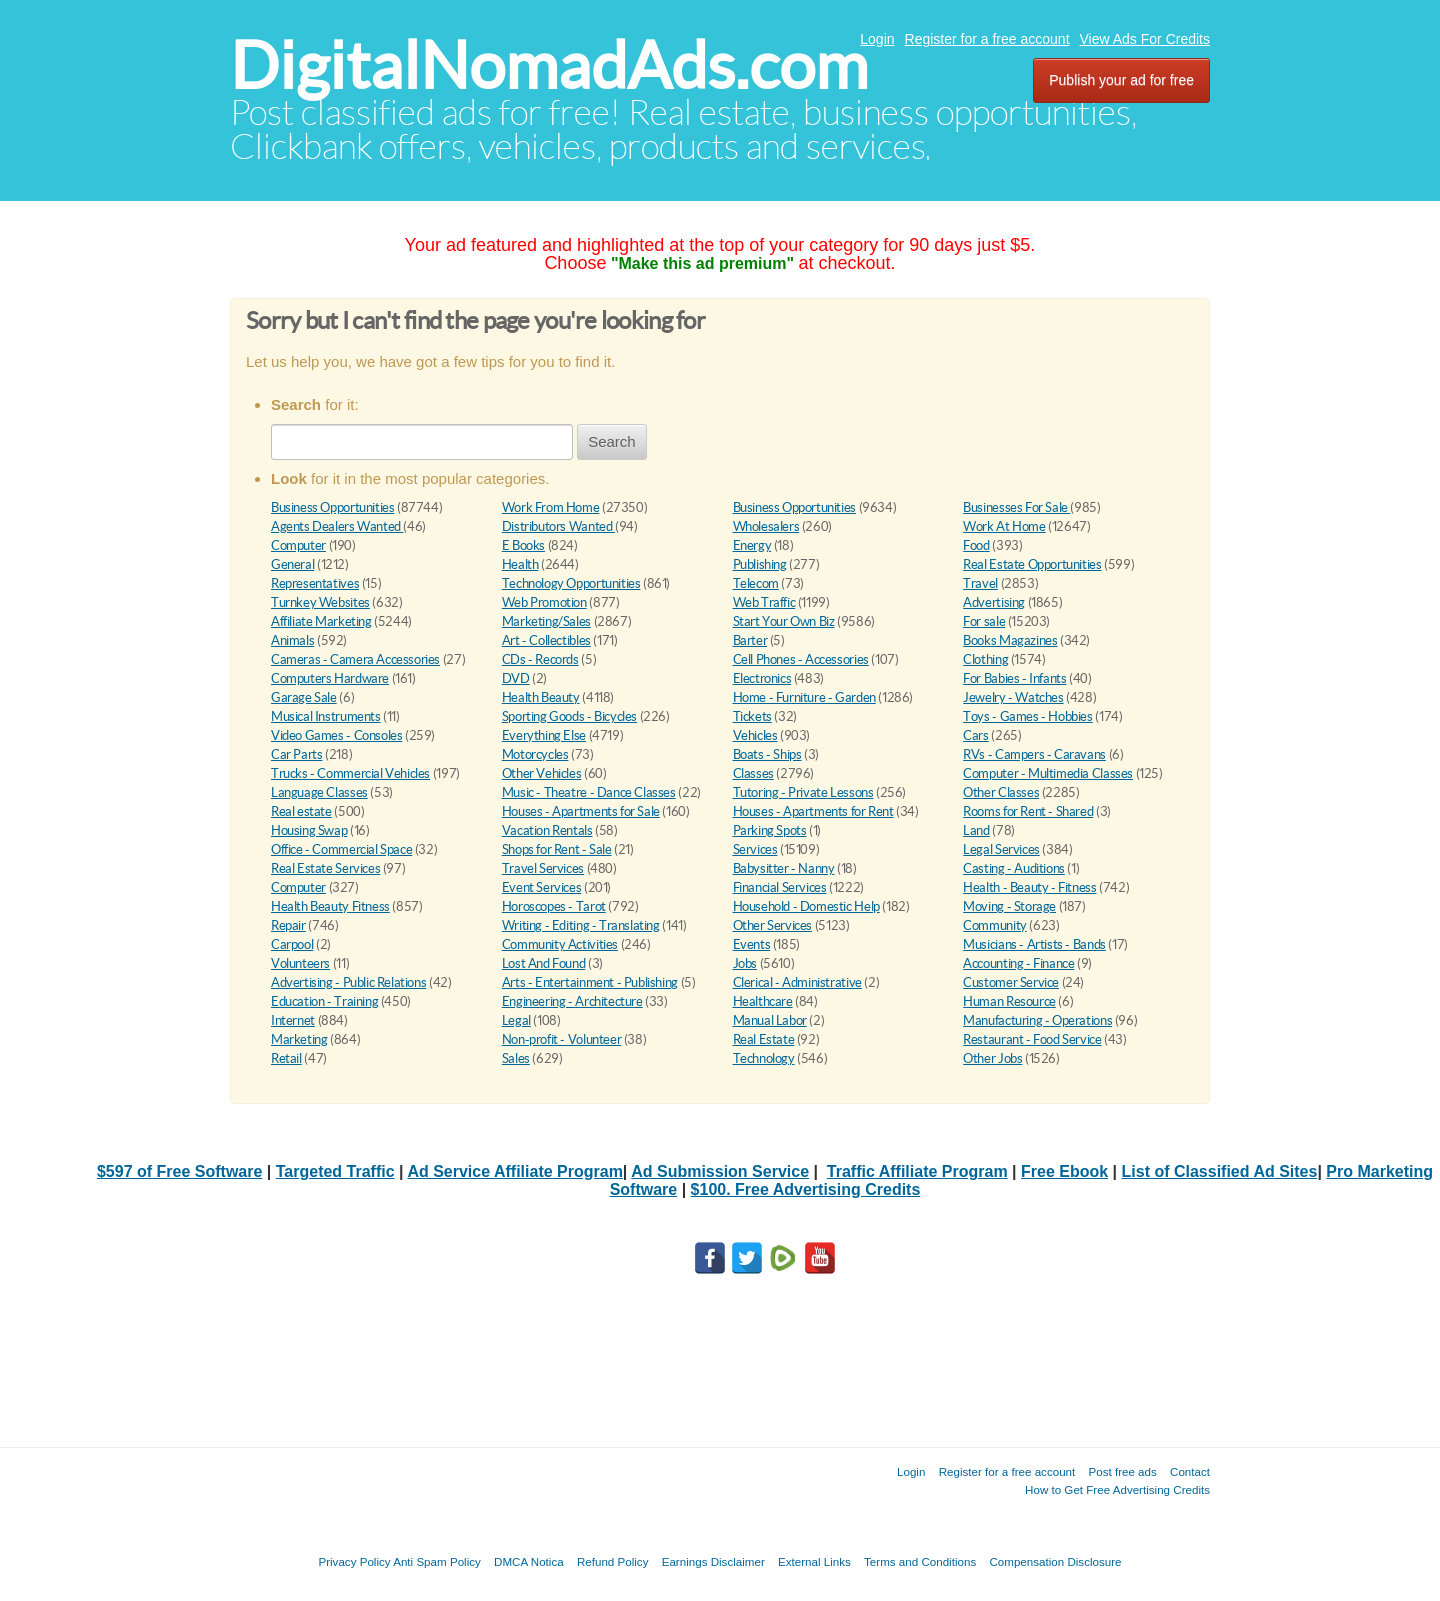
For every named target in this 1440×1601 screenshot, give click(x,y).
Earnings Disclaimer (713, 1561)
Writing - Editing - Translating (581, 925)
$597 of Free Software (179, 1171)
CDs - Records (540, 659)
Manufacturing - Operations (1037, 1020)
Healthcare (763, 1001)
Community (995, 925)
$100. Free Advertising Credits (806, 1189)
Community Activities (560, 944)
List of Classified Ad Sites (1220, 1171)
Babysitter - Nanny (784, 868)
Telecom (756, 583)
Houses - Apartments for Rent (813, 811)
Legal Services (1001, 849)
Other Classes (1001, 792)
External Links (814, 1561)
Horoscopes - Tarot (554, 906)
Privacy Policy (354, 1561)
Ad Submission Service (720, 1171)
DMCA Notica (529, 1561)
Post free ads (1122, 1471)
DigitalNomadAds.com (549, 65)
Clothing (985, 659)
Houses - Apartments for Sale (581, 811)
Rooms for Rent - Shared (1028, 811)
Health (520, 564)
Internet (293, 1020)
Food (976, 545)
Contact (1190, 1471)
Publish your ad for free (1121, 80)
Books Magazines (1010, 640)
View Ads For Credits (1145, 39)
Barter (750, 640)
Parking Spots (770, 830)
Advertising (994, 602)
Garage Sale (304, 697)
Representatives (315, 583)
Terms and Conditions (920, 1561)
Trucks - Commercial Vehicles (350, 773)
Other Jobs (992, 1058)
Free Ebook (1064, 1171)
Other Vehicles (542, 773)
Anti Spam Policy (437, 1561)
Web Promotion (544, 602)
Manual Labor (770, 1020)
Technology (764, 1058)
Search (612, 441)
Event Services (542, 887)
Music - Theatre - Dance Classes (589, 792)
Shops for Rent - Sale (557, 849)
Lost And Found (544, 963)
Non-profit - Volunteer (561, 1039)
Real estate (301, 811)
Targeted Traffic (335, 1171)
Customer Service (1011, 982)
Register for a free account (987, 39)
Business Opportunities (332, 507)
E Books (523, 545)
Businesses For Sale (1016, 507)
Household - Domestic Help (806, 906)
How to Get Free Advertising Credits (1117, 1489)
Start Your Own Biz (784, 621)
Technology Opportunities (571, 583)
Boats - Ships (767, 754)
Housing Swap (309, 830)
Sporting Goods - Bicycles (569, 716)
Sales (516, 1058)
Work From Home (551, 507)
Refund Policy (613, 1561)
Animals (292, 640)
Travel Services (543, 868)
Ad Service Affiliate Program (514, 1171)
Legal (516, 1020)
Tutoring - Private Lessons (803, 792)
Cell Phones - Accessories (801, 659)
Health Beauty (541, 697)
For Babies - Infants (1014, 678)
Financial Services (780, 887)
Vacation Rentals (547, 830)
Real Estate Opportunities (1032, 564)
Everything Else (544, 735)
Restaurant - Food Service (1032, 1039)
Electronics (762, 678)
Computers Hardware (330, 678)
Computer (298, 545)
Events (752, 944)
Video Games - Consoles (336, 735)
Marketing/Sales (546, 621)
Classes (753, 773)
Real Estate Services (325, 868)
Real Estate (764, 1039)
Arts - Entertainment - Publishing (590, 982)
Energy (752, 545)
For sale (984, 621)
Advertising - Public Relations (348, 982)
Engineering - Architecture (572, 1001)
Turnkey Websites (320, 602)
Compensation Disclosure (1055, 1561)
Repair (288, 925)
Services (755, 849)
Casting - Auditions (1014, 868)
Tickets (752, 716)
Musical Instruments (326, 716)
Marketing (299, 1039)
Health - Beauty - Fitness (1029, 887)
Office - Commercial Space (341, 849)
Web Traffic (764, 602)
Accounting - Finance (1018, 963)
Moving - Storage (1009, 906)
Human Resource (1009, 1001)
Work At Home (1004, 526)
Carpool (292, 944)
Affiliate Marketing (321, 621)
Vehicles (755, 735)
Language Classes (319, 792)
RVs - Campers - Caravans (1034, 754)
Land (976, 830)
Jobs (745, 963)
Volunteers (300, 963)
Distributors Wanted (558, 526)
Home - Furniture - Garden (804, 697)
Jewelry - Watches (1013, 697)
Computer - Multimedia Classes (1048, 773)
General (292, 564)
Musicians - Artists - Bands (1034, 944)
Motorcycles (535, 754)
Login (877, 39)
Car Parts (297, 754)
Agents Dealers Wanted (337, 526)
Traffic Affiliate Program (917, 1171)
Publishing (760, 564)
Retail (286, 1058)
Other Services (773, 925)
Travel (980, 583)
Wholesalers (766, 526)
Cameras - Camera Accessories (355, 659)
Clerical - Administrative (797, 982)
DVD (516, 678)
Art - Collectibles (546, 640)
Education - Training (324, 1001)
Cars (975, 735)
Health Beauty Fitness (330, 906)
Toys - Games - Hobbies (1027, 716)
